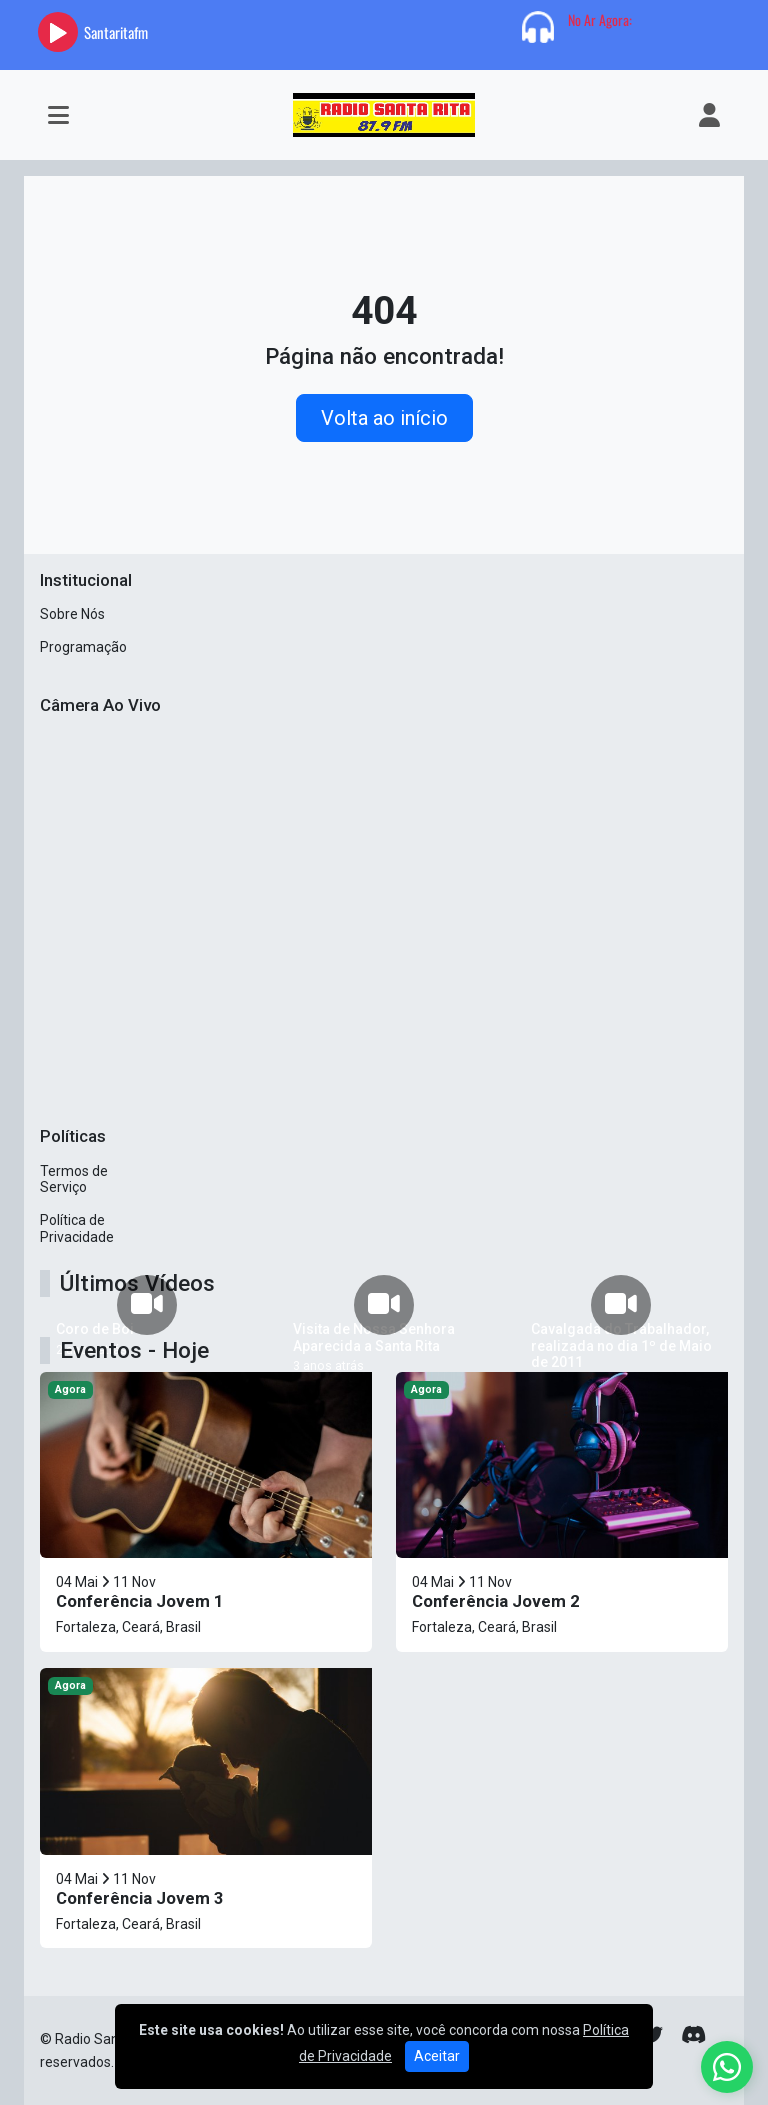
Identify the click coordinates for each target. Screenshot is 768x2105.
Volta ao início (384, 418)
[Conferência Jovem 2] (562, 1512)
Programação (83, 647)
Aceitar (437, 2056)
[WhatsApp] (727, 2067)
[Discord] (693, 2035)
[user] (709, 115)
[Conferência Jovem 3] (206, 1808)
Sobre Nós (72, 614)
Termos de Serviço (74, 1179)
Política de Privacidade (77, 1228)
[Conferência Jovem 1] (206, 1512)
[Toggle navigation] (58, 115)
